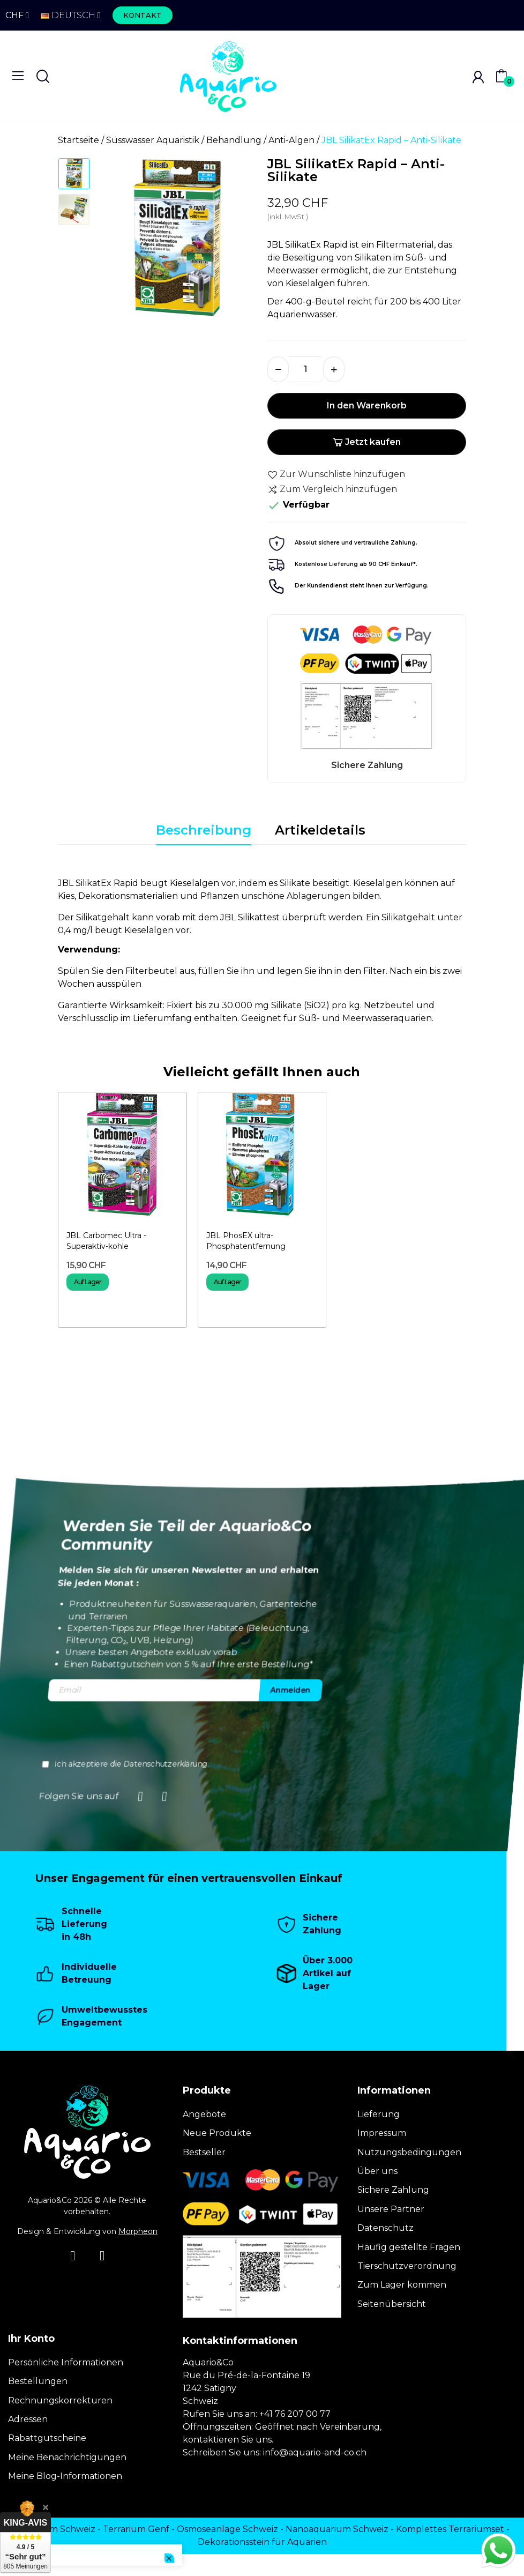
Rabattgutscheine (47, 2438)
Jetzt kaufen (367, 442)
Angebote (204, 2114)
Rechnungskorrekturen (60, 2400)
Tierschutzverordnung (406, 2266)
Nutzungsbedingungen (409, 2152)
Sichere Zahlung (393, 2190)
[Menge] (306, 369)
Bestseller (204, 2152)
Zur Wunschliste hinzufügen (336, 474)
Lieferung (378, 2114)
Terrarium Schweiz (55, 2529)
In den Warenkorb (367, 405)
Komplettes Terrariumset (450, 2529)
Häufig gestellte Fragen (408, 2247)
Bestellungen (38, 2381)
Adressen (28, 2419)
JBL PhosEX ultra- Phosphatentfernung (246, 1241)
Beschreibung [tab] (203, 830)
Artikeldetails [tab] (320, 830)
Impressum (381, 2133)
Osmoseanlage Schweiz (227, 2529)
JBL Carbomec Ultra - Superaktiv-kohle (106, 1241)
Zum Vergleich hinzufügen (332, 489)
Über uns (377, 2171)
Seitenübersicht (391, 2304)
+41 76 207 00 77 (295, 2414)
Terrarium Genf (136, 2529)
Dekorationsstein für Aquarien (262, 2542)
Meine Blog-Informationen (65, 2476)
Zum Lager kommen (401, 2285)
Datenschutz (385, 2228)
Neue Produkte (217, 2133)
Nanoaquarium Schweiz (337, 2529)
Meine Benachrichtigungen (67, 2457)
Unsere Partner (390, 2209)
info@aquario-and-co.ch (314, 2452)
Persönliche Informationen (65, 2362)
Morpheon (138, 2231)
